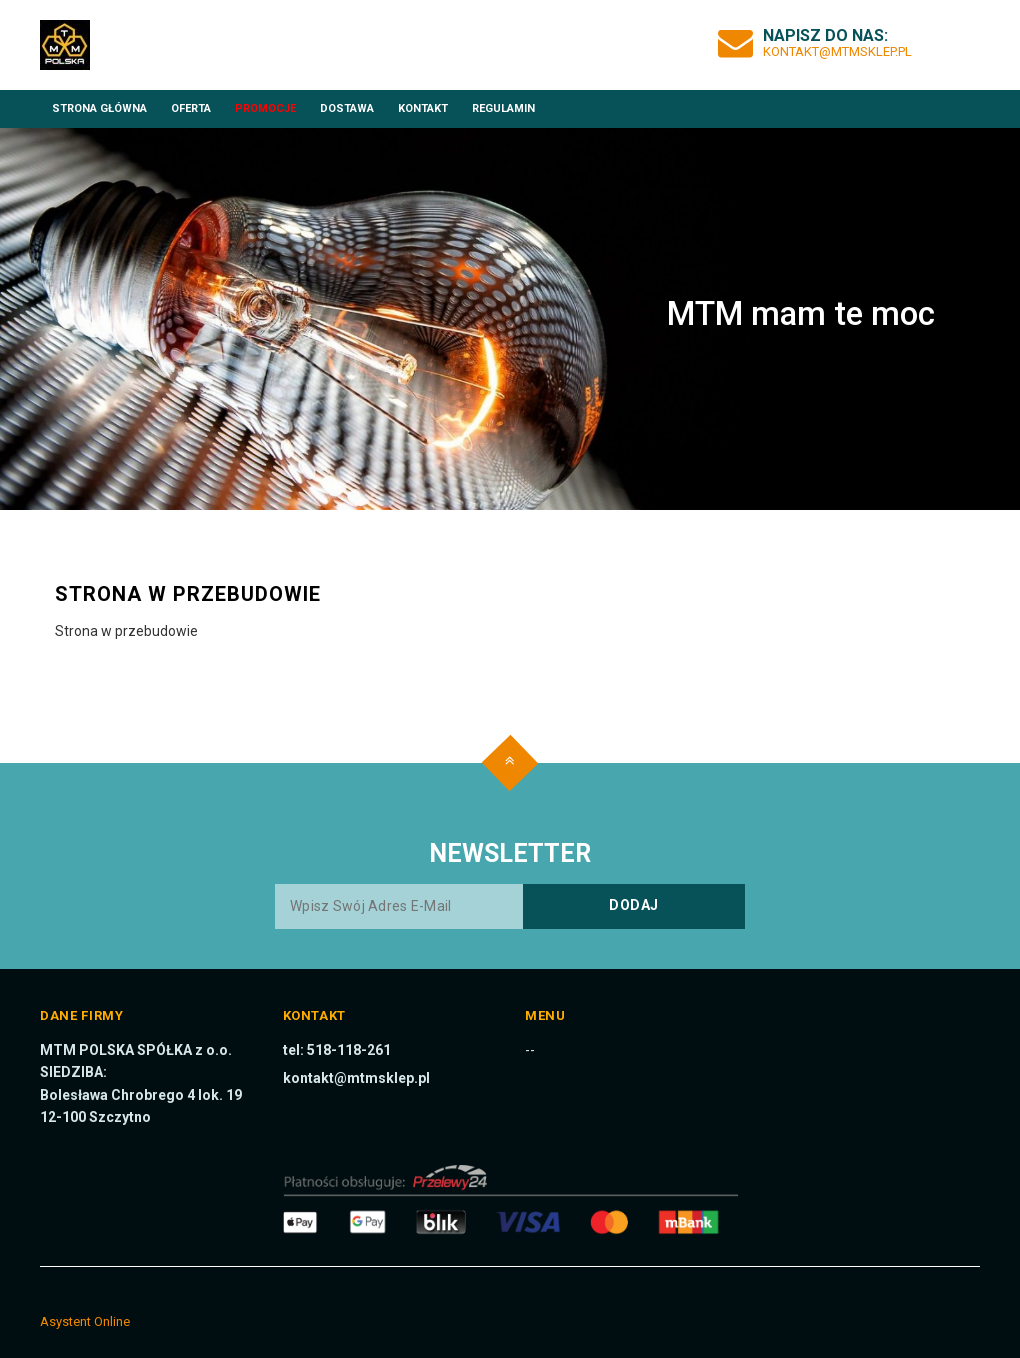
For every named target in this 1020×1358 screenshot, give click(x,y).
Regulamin (503, 108)
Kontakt (423, 108)
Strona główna (99, 108)
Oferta (191, 108)
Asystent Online (85, 1321)
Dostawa (347, 108)
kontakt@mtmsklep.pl (837, 51)
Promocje (265, 108)
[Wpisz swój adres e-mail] (510, 906)
